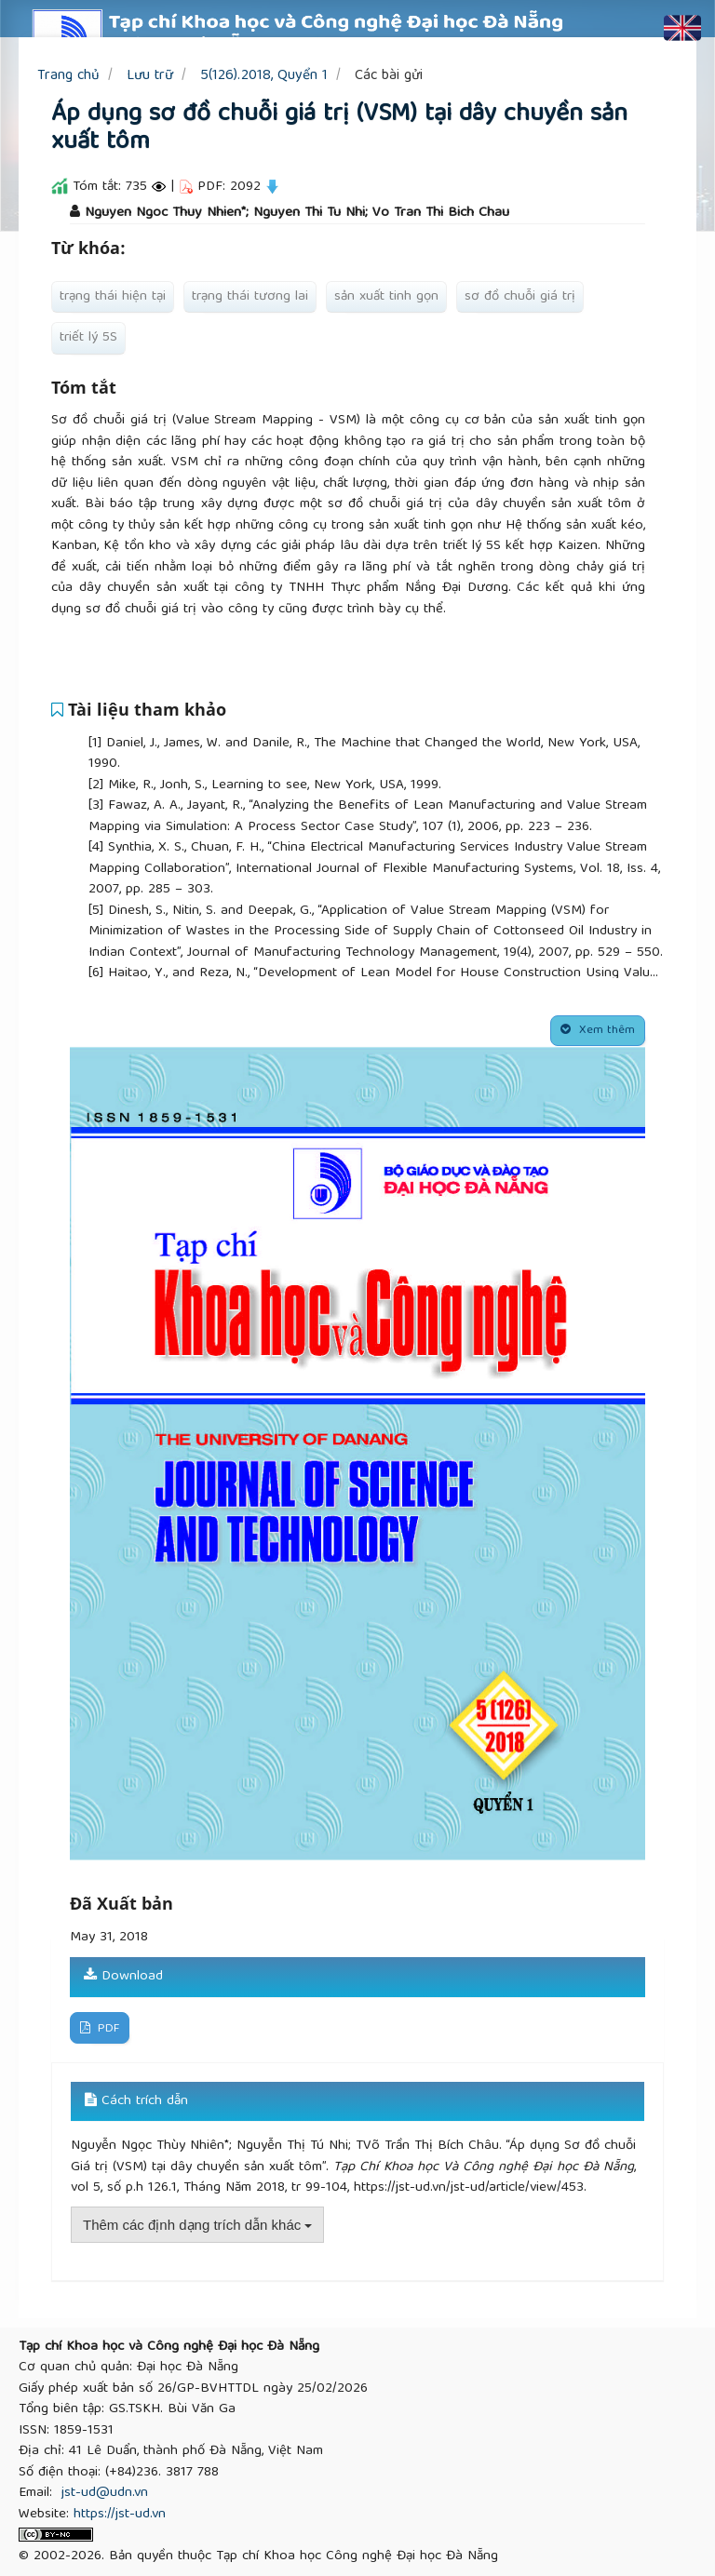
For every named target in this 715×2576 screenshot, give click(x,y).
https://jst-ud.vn (120, 2514)
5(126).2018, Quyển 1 (264, 76)
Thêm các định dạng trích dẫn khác (197, 2225)
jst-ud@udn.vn (104, 2493)
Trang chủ (68, 76)
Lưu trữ (150, 76)
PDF (106, 2029)
